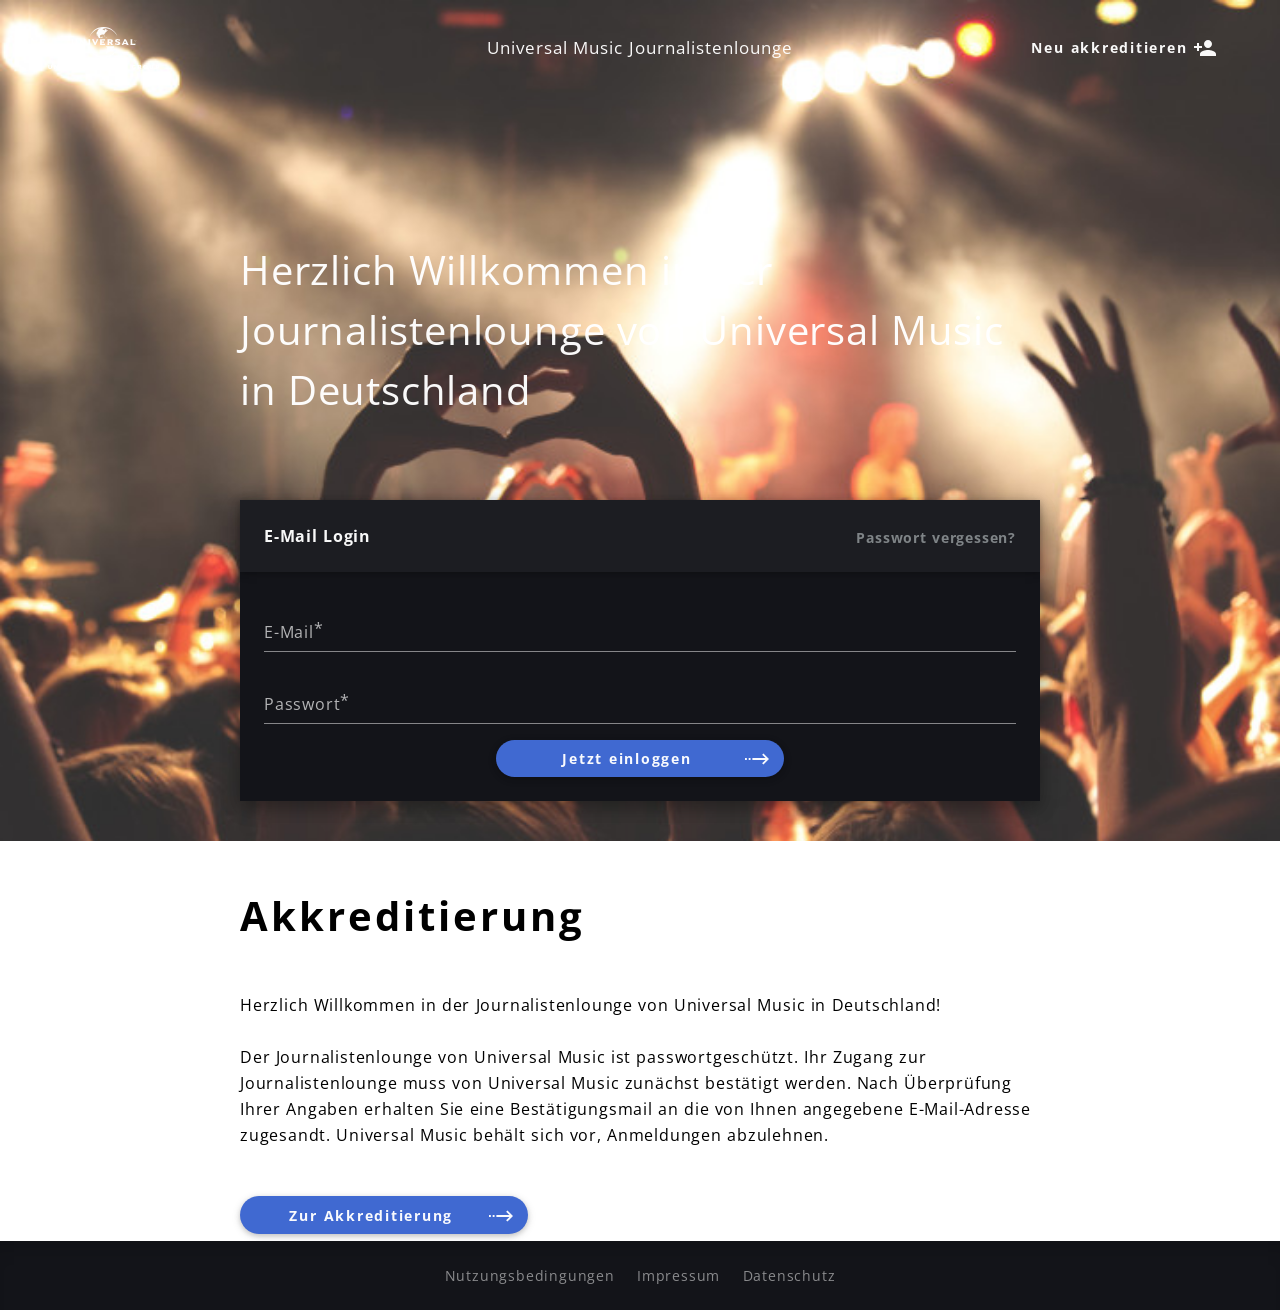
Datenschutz (789, 1275)
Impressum (678, 1275)
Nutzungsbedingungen (530, 1275)
